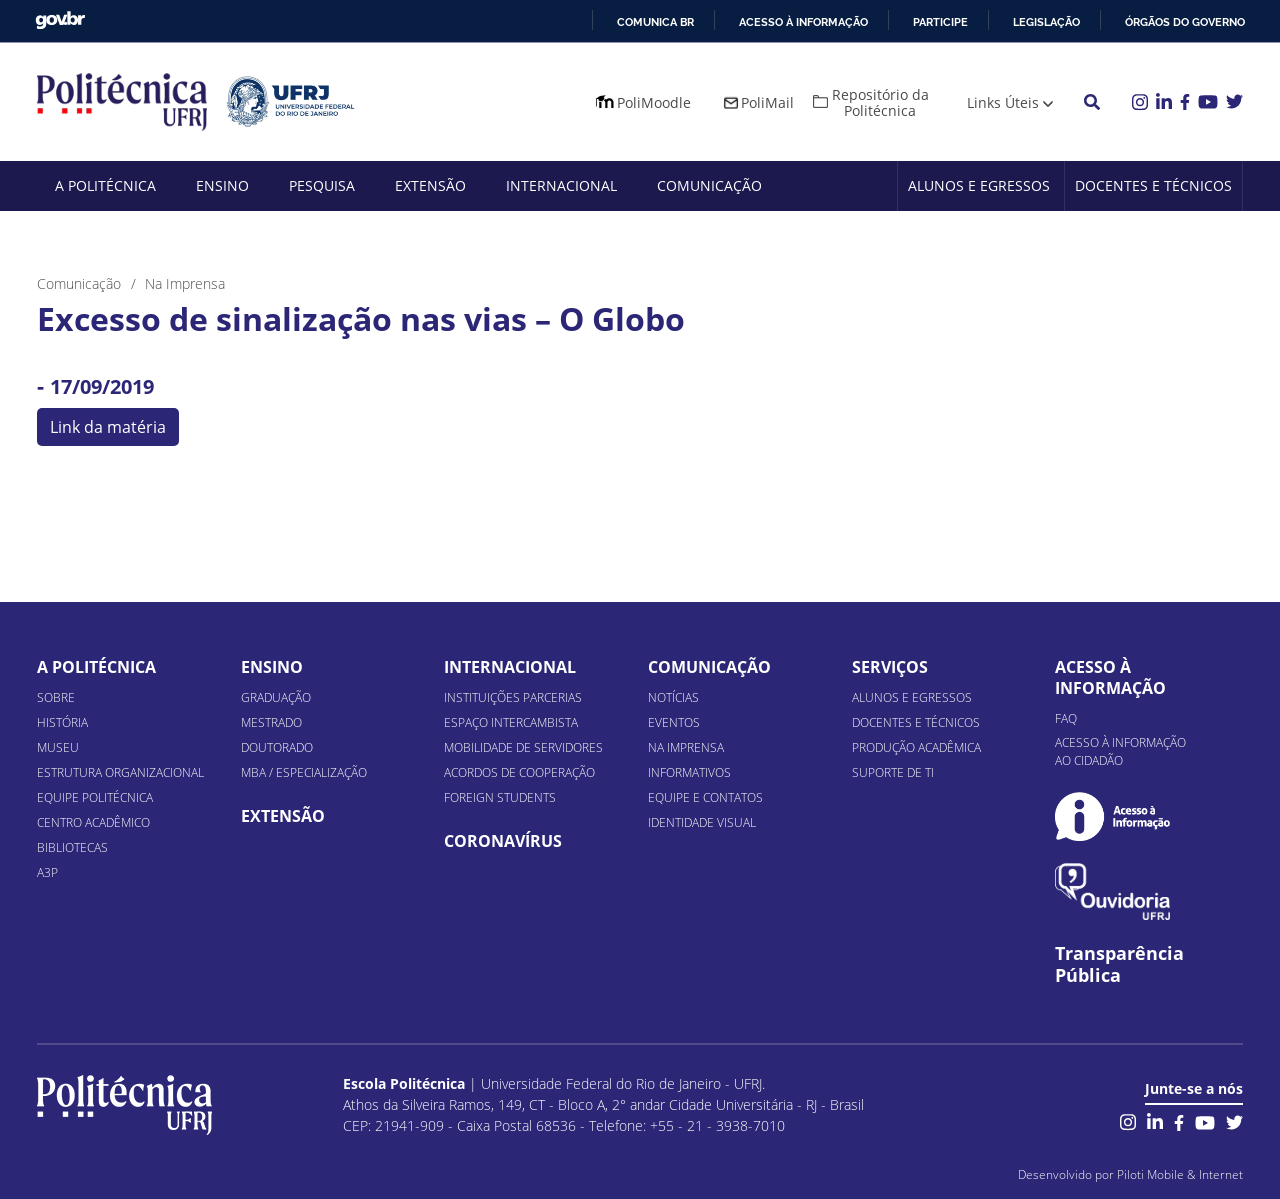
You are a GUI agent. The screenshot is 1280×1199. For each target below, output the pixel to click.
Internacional (561, 185)
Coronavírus (503, 841)
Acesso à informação (803, 22)
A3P (47, 872)
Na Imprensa (686, 747)
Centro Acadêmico (93, 822)
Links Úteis (1003, 102)
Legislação (1046, 22)
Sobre (56, 697)
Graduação (276, 697)
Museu (58, 747)
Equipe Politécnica (95, 797)
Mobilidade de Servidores (523, 747)
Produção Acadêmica (916, 747)
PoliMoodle (654, 102)
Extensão (430, 185)
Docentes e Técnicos (1153, 185)
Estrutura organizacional (120, 772)
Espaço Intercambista (511, 722)
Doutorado (277, 747)
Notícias (673, 697)
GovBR (60, 20)
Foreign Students (500, 797)
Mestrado (271, 722)
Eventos (674, 722)
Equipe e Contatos (705, 797)
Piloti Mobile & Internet (1180, 1174)
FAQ (1066, 718)
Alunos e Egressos (979, 185)
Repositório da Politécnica (880, 102)
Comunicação (709, 185)
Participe (940, 22)
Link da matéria (108, 427)
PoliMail (767, 102)
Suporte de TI (893, 772)
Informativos (689, 772)
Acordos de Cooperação (519, 772)
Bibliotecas (72, 847)
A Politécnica (105, 185)
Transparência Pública (1119, 965)
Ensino (222, 185)
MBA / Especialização (304, 772)
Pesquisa (322, 185)
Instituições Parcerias (513, 697)
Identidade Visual (702, 822)
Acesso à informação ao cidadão (1120, 751)
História (62, 722)
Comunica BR (655, 22)
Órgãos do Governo (1185, 22)
